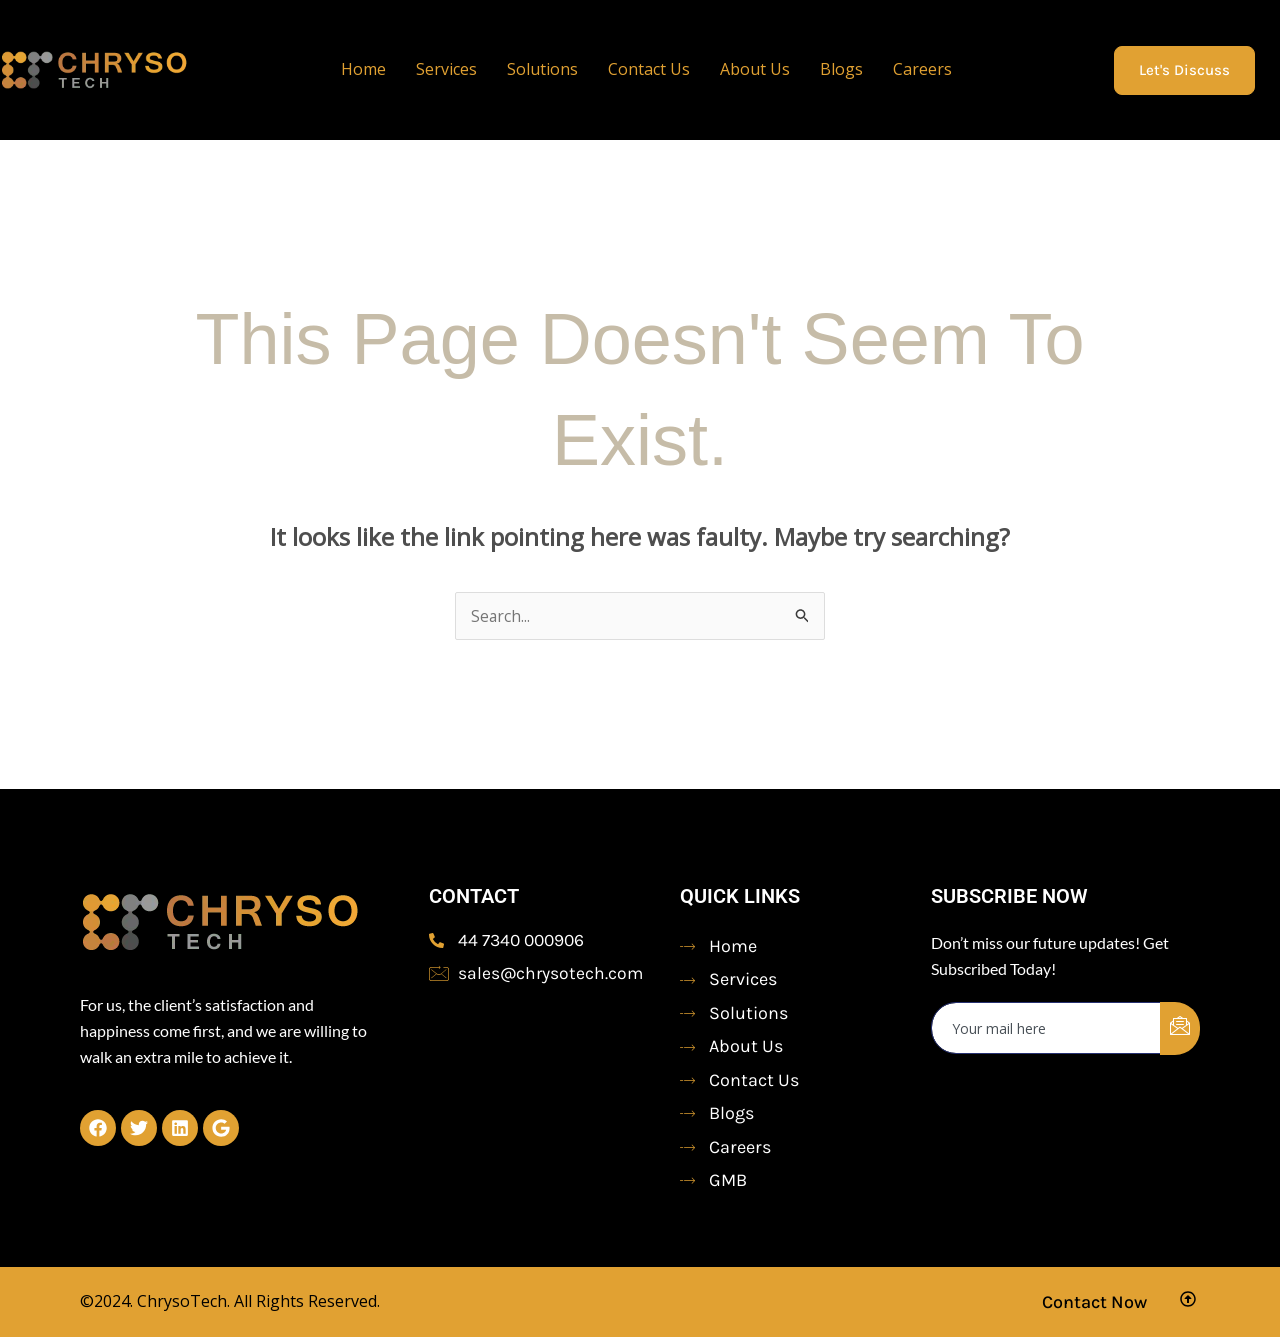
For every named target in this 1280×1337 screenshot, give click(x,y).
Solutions (542, 69)
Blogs (841, 69)
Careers (922, 69)
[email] (1046, 1028)
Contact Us (649, 69)
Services (446, 69)
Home (363, 69)
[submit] (1180, 1028)
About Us (755, 69)
